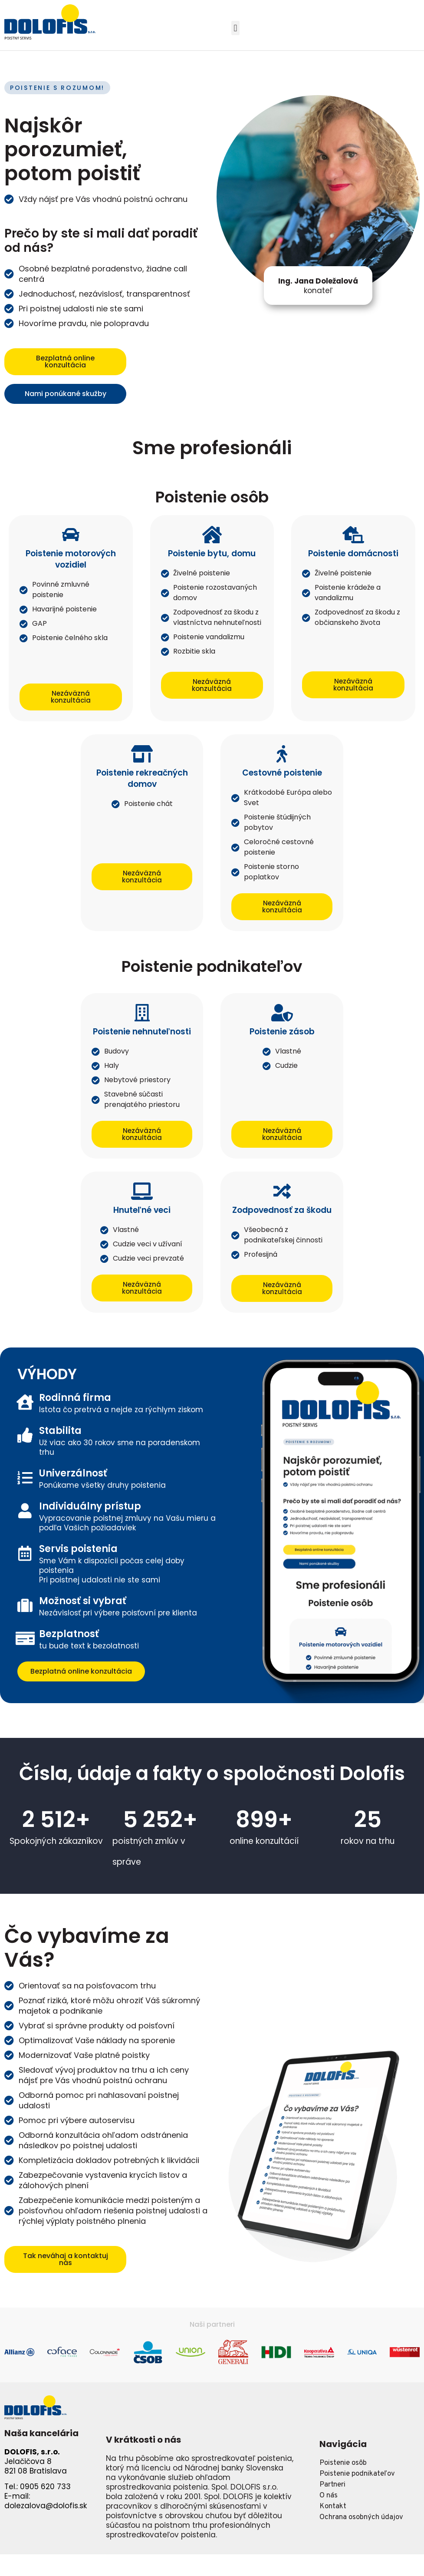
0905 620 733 (45, 2486)
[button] (235, 28)
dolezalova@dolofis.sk (45, 2505)
